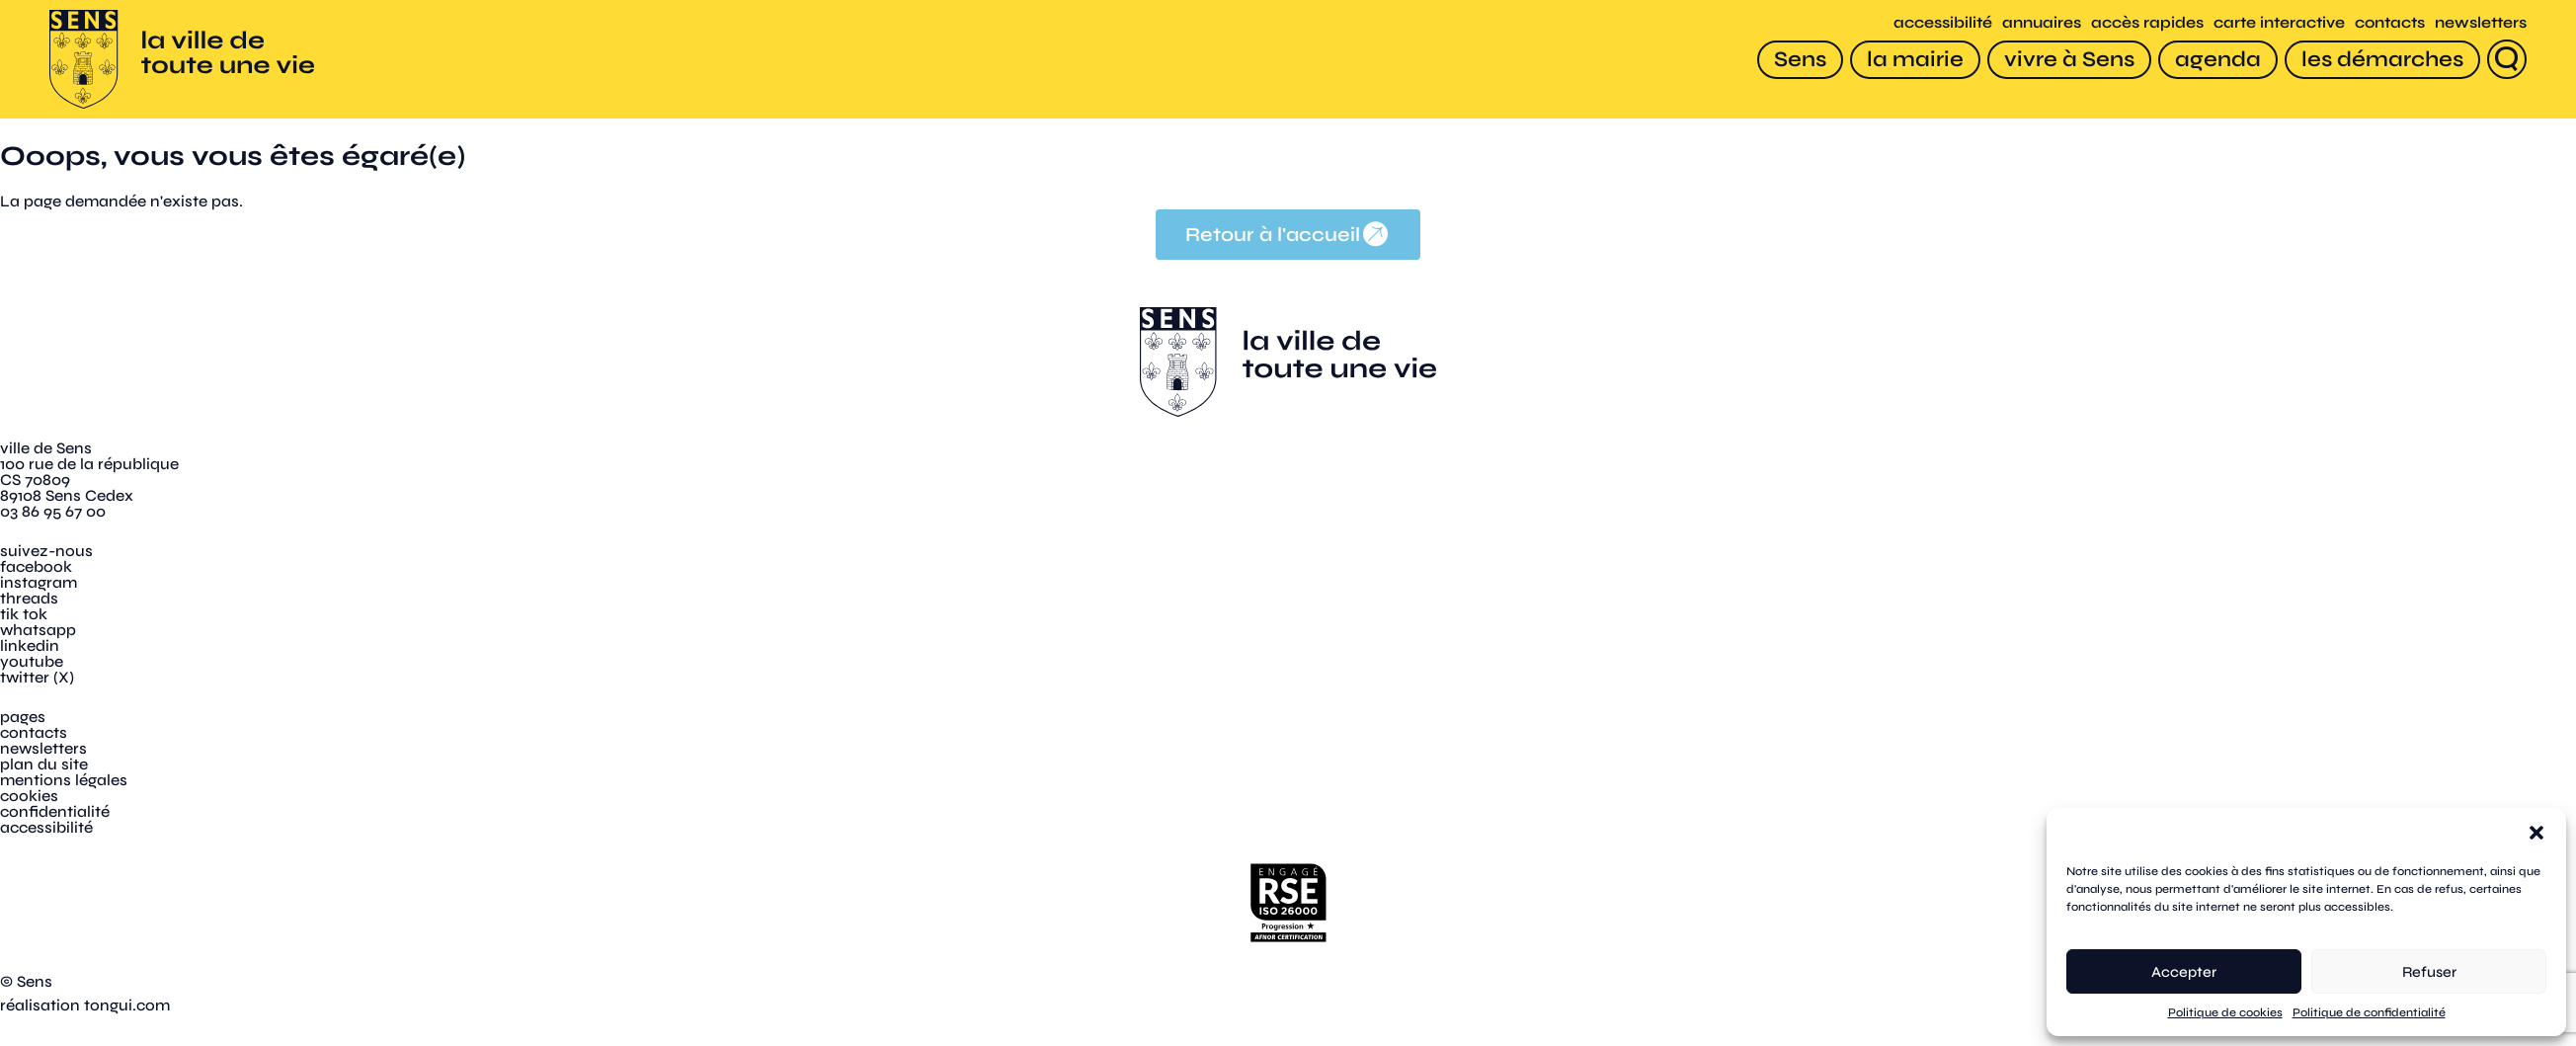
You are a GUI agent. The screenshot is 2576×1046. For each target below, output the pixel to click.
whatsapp (38, 629)
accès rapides (2147, 22)
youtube (31, 661)
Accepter (2183, 972)
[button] (2536, 833)
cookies (29, 795)
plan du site (44, 764)
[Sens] (1800, 60)
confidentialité (55, 811)
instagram (38, 582)
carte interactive (2279, 22)
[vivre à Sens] (2069, 60)
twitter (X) (37, 677)
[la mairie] (1915, 60)
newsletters (2481, 22)
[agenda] (2218, 60)
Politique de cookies (2225, 1012)
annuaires (2041, 22)
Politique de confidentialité (2369, 1012)
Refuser (2429, 972)
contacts (2390, 22)
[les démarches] (2382, 60)
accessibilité (1942, 22)
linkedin (29, 645)
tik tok (23, 613)
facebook (36, 566)
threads (29, 598)
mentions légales (63, 779)
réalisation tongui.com (85, 1005)
